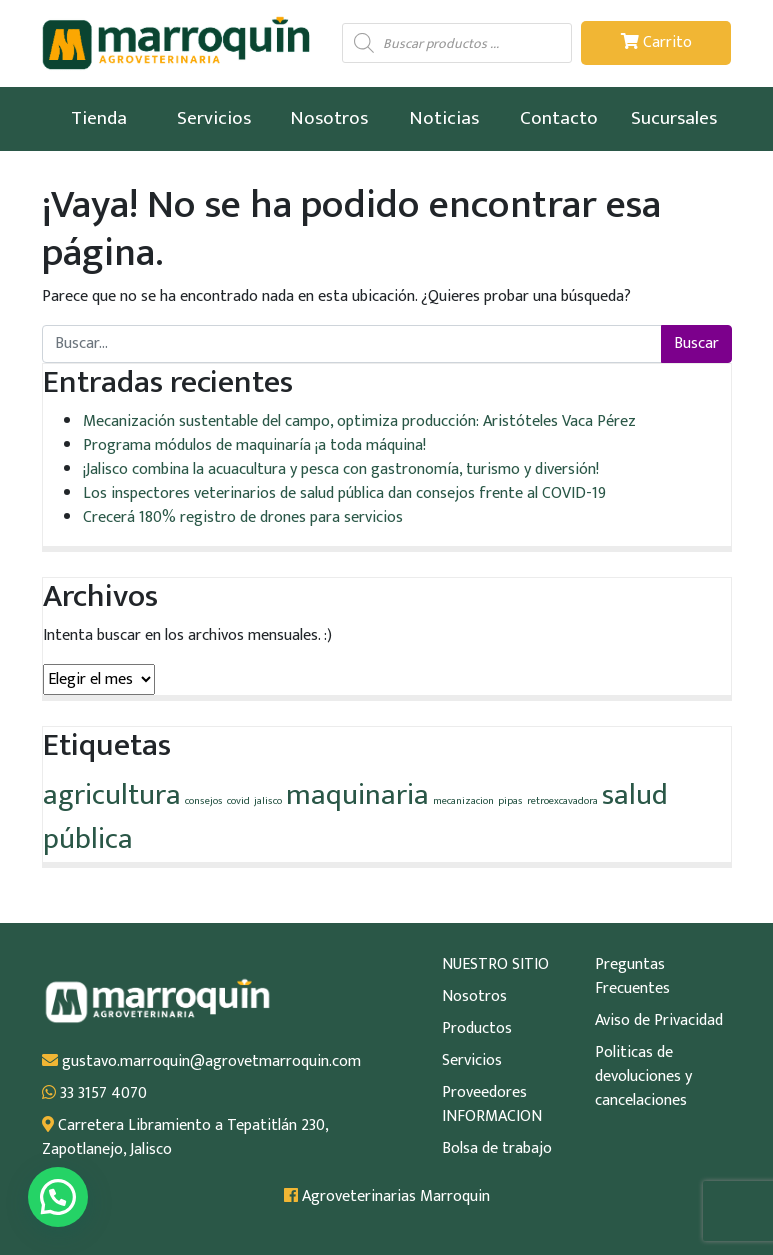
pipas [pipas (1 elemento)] (510, 801)
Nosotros (329, 118)
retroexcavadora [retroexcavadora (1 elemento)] (562, 801)
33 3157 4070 (94, 1094)
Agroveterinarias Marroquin (387, 1197)
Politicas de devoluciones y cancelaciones (643, 1077)
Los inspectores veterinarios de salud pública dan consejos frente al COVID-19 (344, 493)
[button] (58, 1197)
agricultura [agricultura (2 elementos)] (112, 795)
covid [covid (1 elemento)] (238, 801)
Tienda (99, 118)
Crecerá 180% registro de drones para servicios (243, 517)
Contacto (559, 118)
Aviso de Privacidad (659, 1021)
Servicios (214, 118)
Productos (477, 1029)
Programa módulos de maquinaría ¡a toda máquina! (254, 445)
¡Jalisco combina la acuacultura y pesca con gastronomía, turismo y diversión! (341, 469)
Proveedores (484, 1093)
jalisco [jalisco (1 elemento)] (268, 801)
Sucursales (674, 118)
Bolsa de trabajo (497, 1149)
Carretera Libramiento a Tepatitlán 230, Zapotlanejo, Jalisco (185, 1138)
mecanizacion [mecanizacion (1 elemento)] (463, 801)
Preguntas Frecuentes (632, 977)
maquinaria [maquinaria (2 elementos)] (357, 795)
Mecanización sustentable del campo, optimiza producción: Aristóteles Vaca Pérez (359, 421)
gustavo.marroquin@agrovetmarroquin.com (201, 1062)
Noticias (444, 118)
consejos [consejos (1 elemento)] (204, 801)
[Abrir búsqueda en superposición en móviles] (457, 43)
